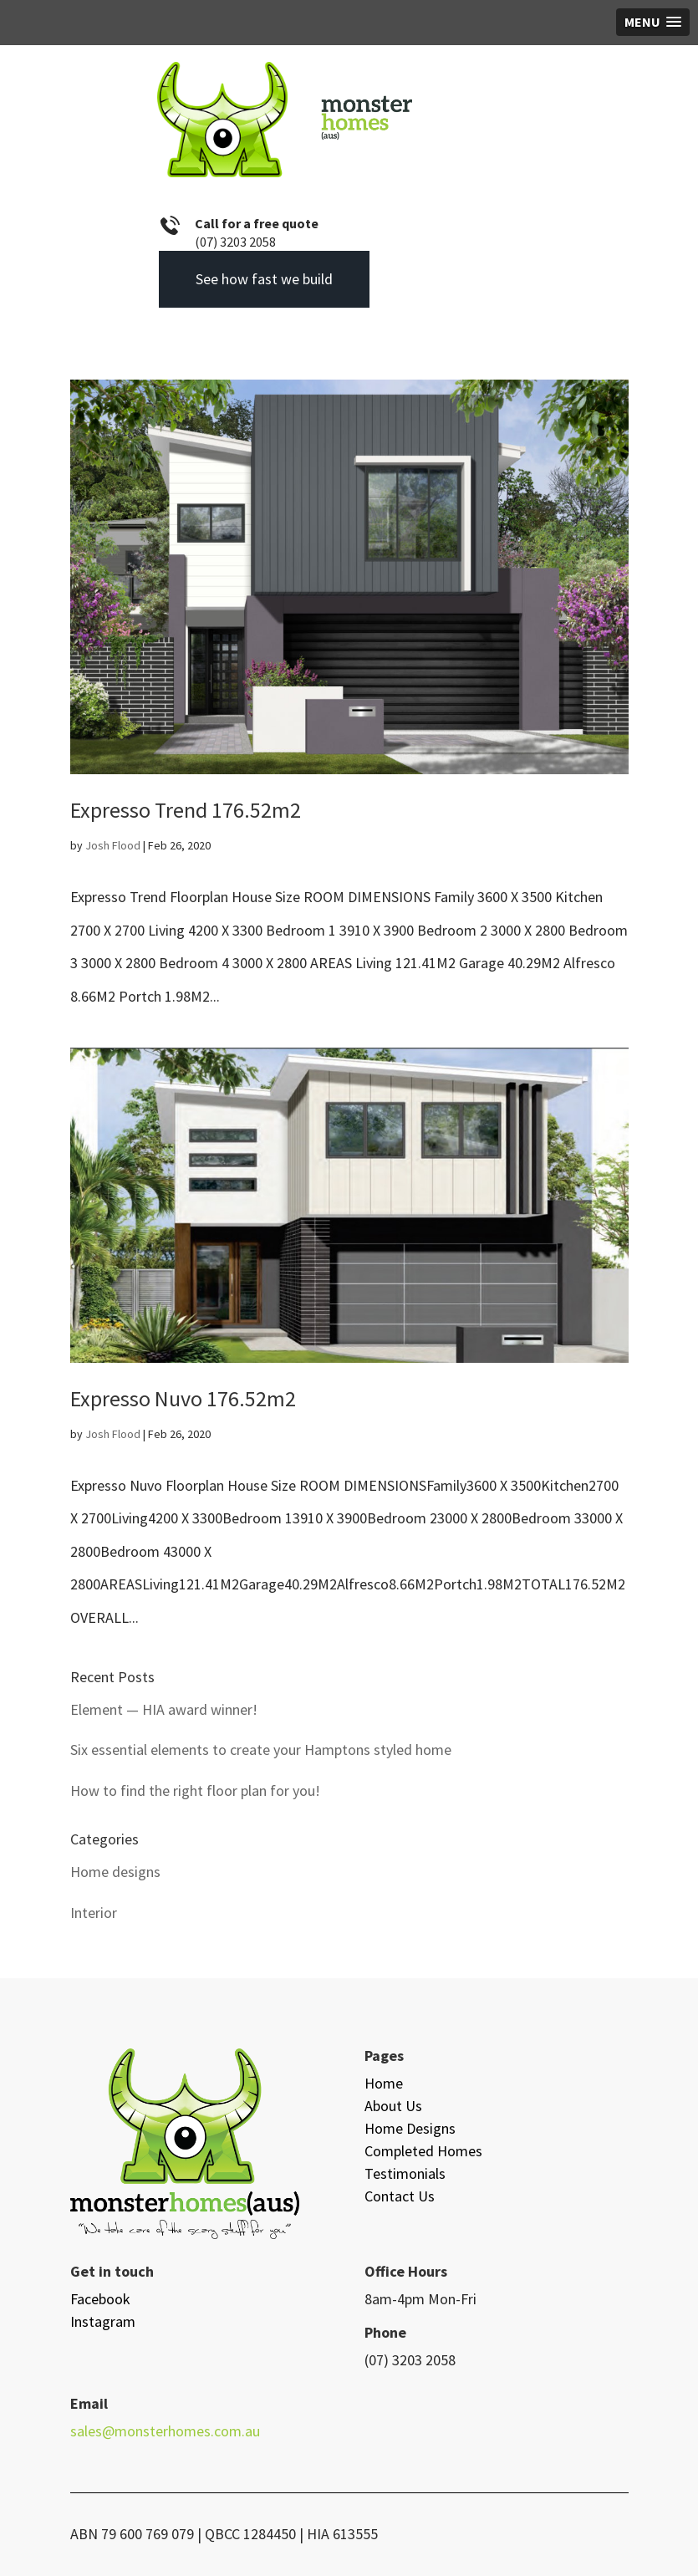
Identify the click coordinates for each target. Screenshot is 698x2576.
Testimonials (405, 2173)
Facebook (100, 2298)
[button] (653, 22)
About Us (393, 2105)
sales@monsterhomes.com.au (165, 2431)
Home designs (115, 1871)
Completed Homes (423, 2150)
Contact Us (399, 2196)
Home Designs (410, 2128)
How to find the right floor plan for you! (195, 1790)
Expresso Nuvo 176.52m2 (183, 1398)
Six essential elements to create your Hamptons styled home (260, 1749)
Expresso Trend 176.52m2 (185, 810)
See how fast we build (264, 278)
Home (383, 2083)
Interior (93, 1912)
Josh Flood (112, 845)
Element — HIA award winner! (163, 1709)
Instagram (102, 2321)
